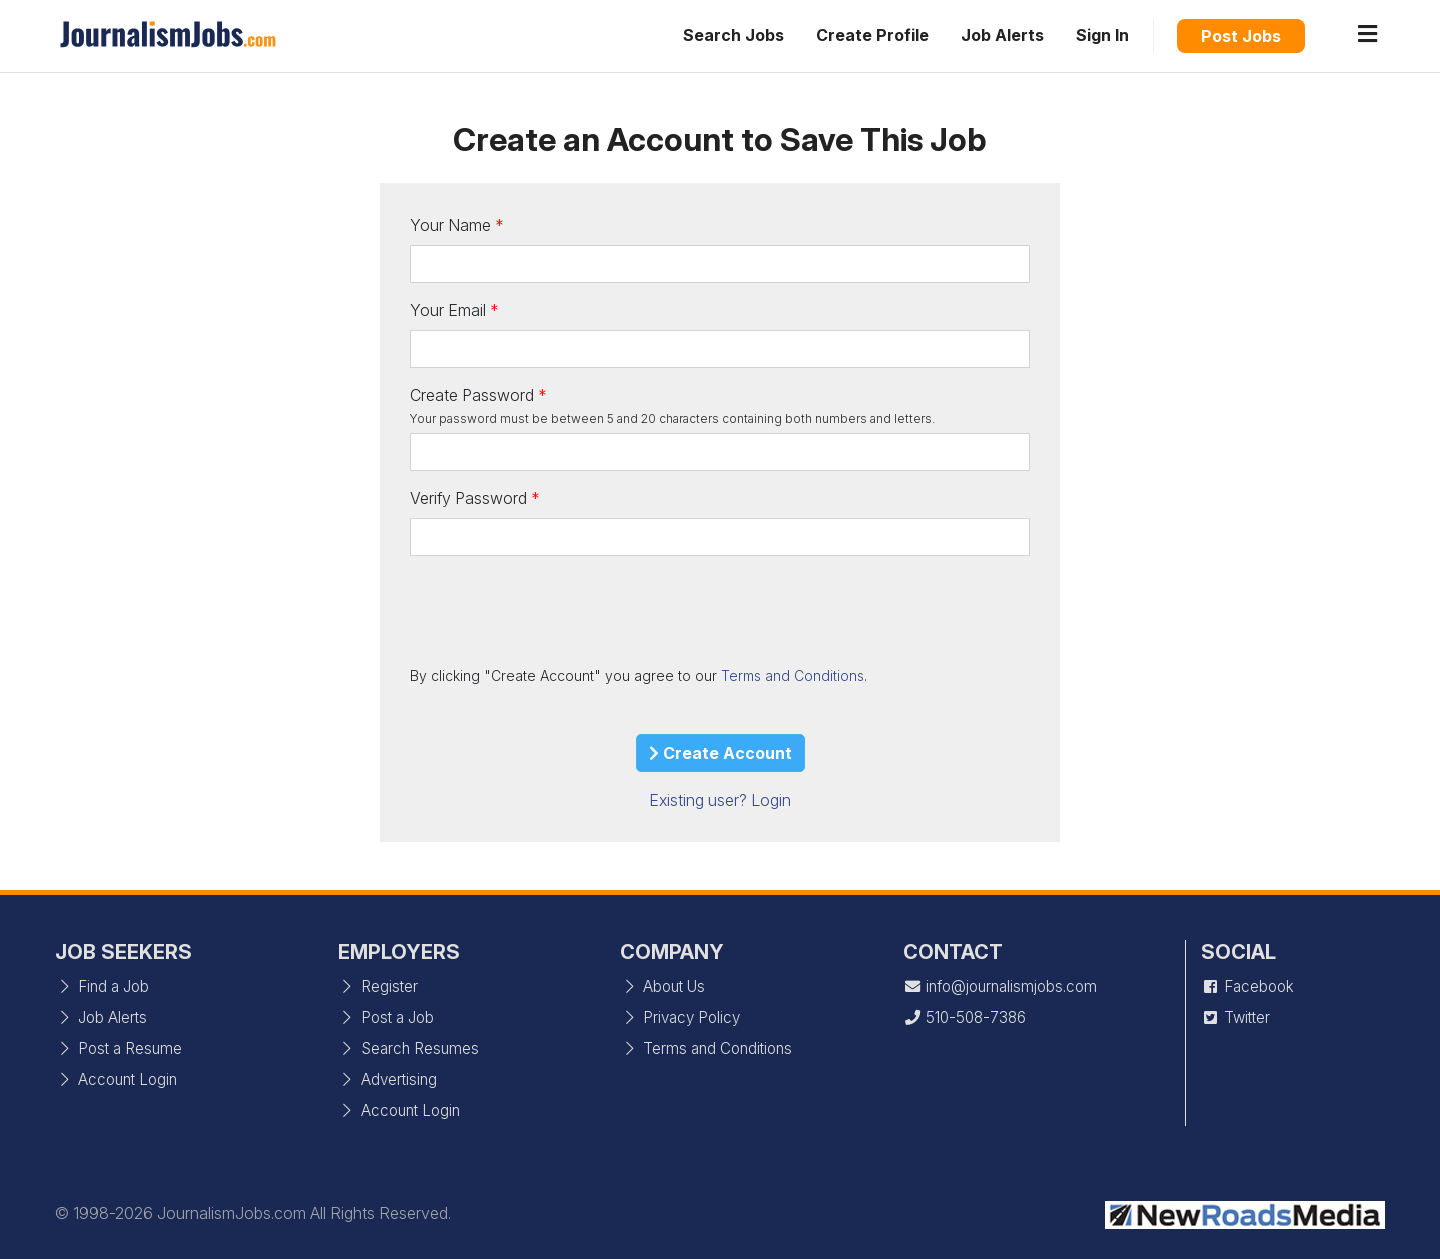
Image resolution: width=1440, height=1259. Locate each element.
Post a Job (386, 1017)
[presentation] (562, 610)
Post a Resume (118, 1048)
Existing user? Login (720, 800)
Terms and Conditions (792, 675)
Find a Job (102, 986)
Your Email (448, 310)
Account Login (116, 1079)
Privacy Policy (680, 1017)
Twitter (1235, 1017)
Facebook (1247, 986)
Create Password (472, 395)
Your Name (450, 225)
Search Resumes (408, 1048)
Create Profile (872, 35)
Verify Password (468, 498)
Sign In (1102, 35)
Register (378, 986)
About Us (662, 986)
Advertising (387, 1079)
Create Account (720, 753)
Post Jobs (1241, 36)
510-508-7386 (964, 1017)
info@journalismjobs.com (1000, 986)
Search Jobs (733, 35)
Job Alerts (1002, 35)
